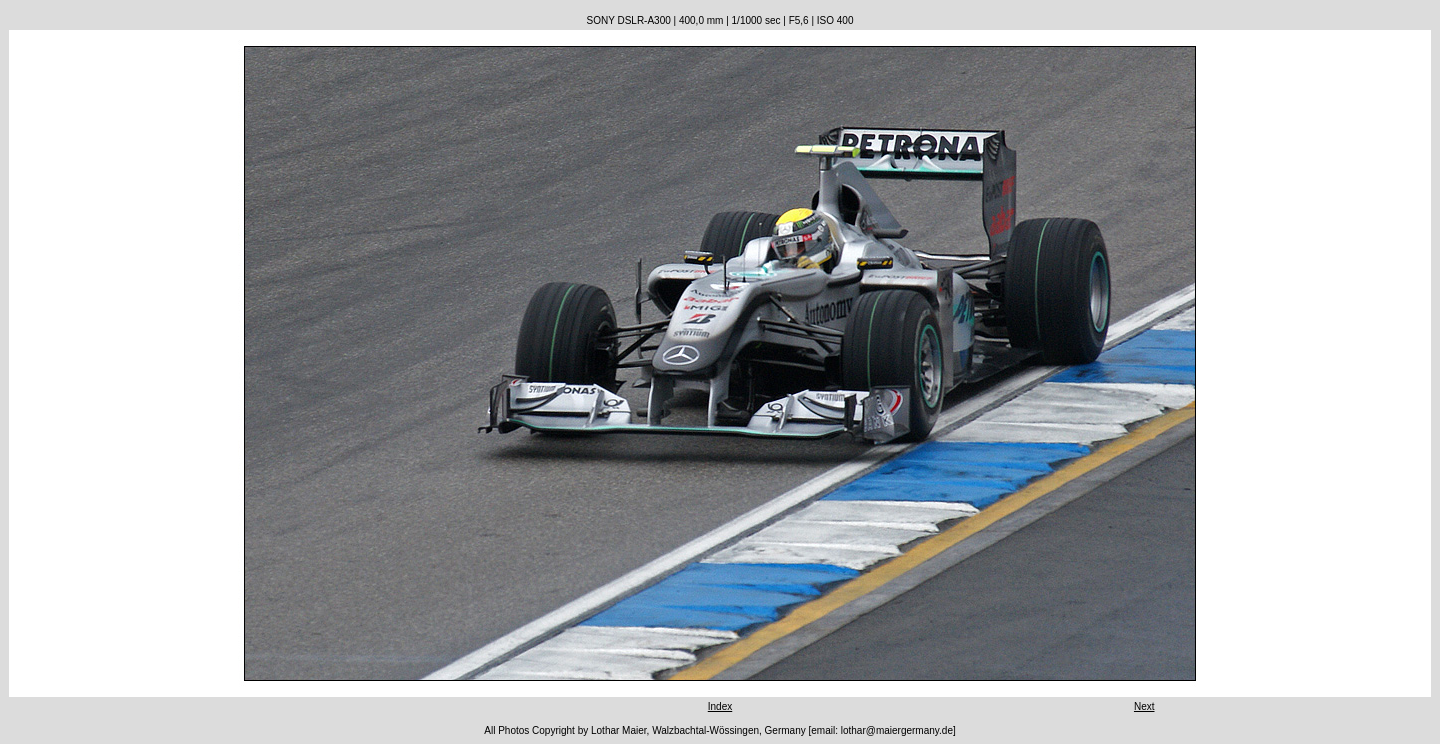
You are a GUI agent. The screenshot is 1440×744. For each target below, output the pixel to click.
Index (720, 706)
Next (1144, 706)
